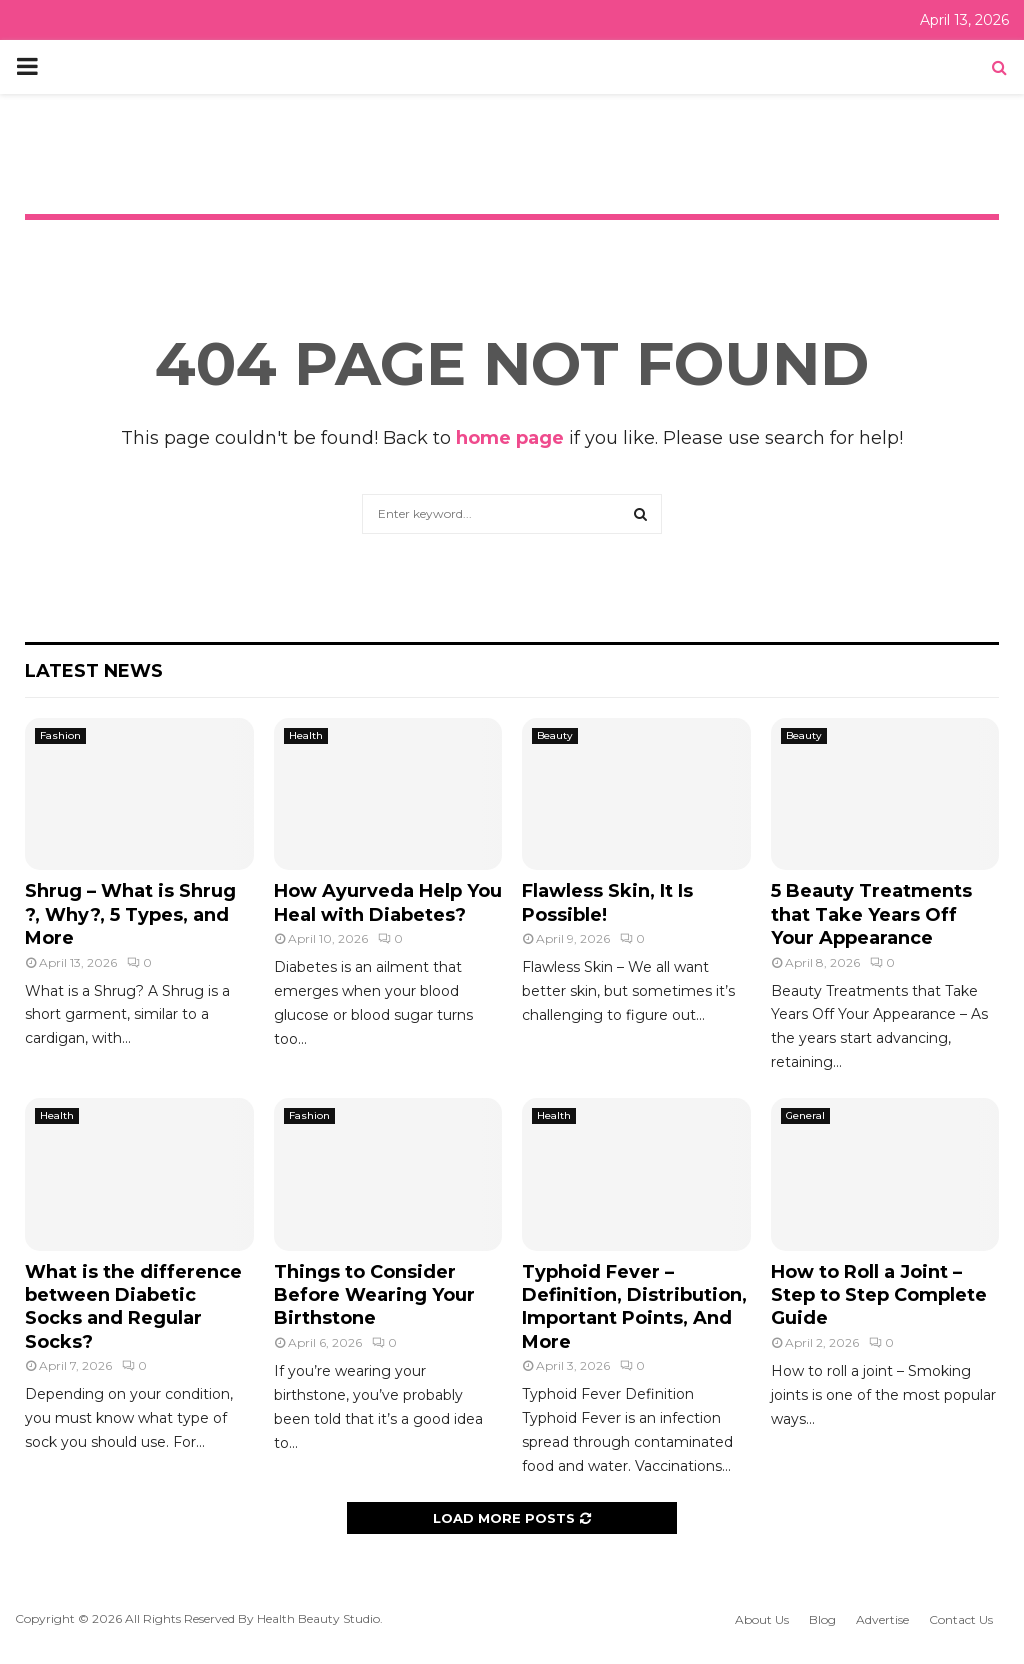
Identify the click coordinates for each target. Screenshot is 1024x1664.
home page (510, 438)
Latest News (94, 671)
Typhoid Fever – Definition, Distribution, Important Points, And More (634, 1307)
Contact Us (961, 1619)
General (805, 1115)
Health (306, 735)
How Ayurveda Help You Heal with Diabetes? (388, 902)
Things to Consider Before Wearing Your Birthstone (374, 1295)
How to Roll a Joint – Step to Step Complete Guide (879, 1295)
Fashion (60, 735)
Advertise (882, 1619)
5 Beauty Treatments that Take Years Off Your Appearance (871, 914)
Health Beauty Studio (318, 1618)
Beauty (555, 735)
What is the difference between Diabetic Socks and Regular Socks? (133, 1307)
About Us (762, 1619)
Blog (822, 1619)
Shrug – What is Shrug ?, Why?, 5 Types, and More (130, 914)
